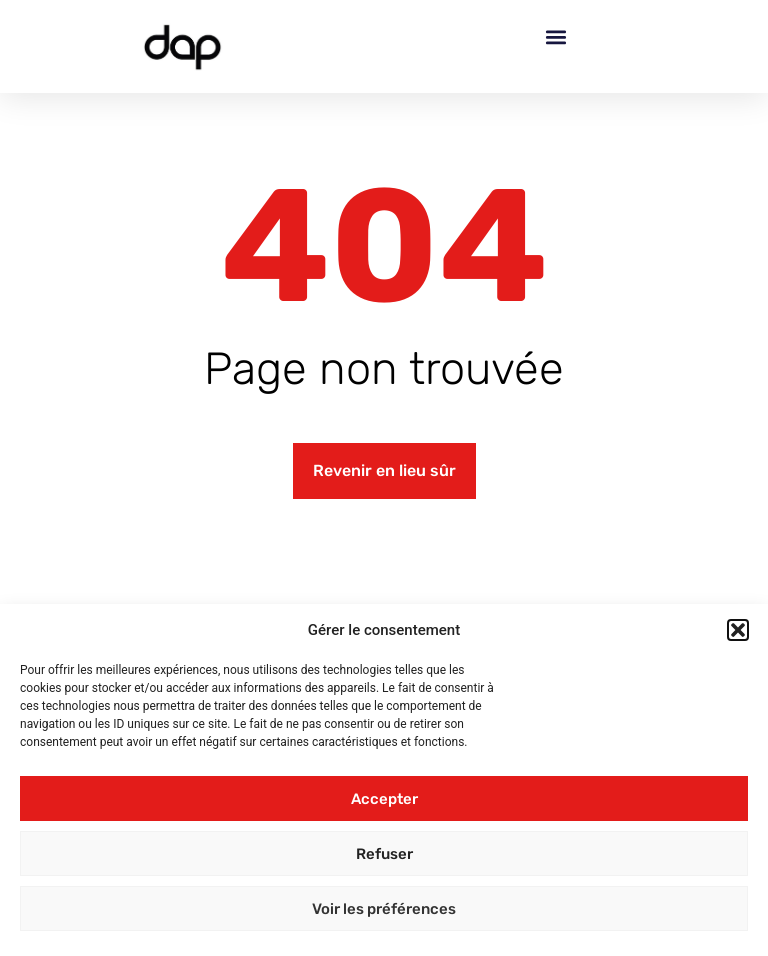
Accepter (384, 799)
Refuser (384, 854)
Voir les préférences (384, 909)
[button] (738, 630)
